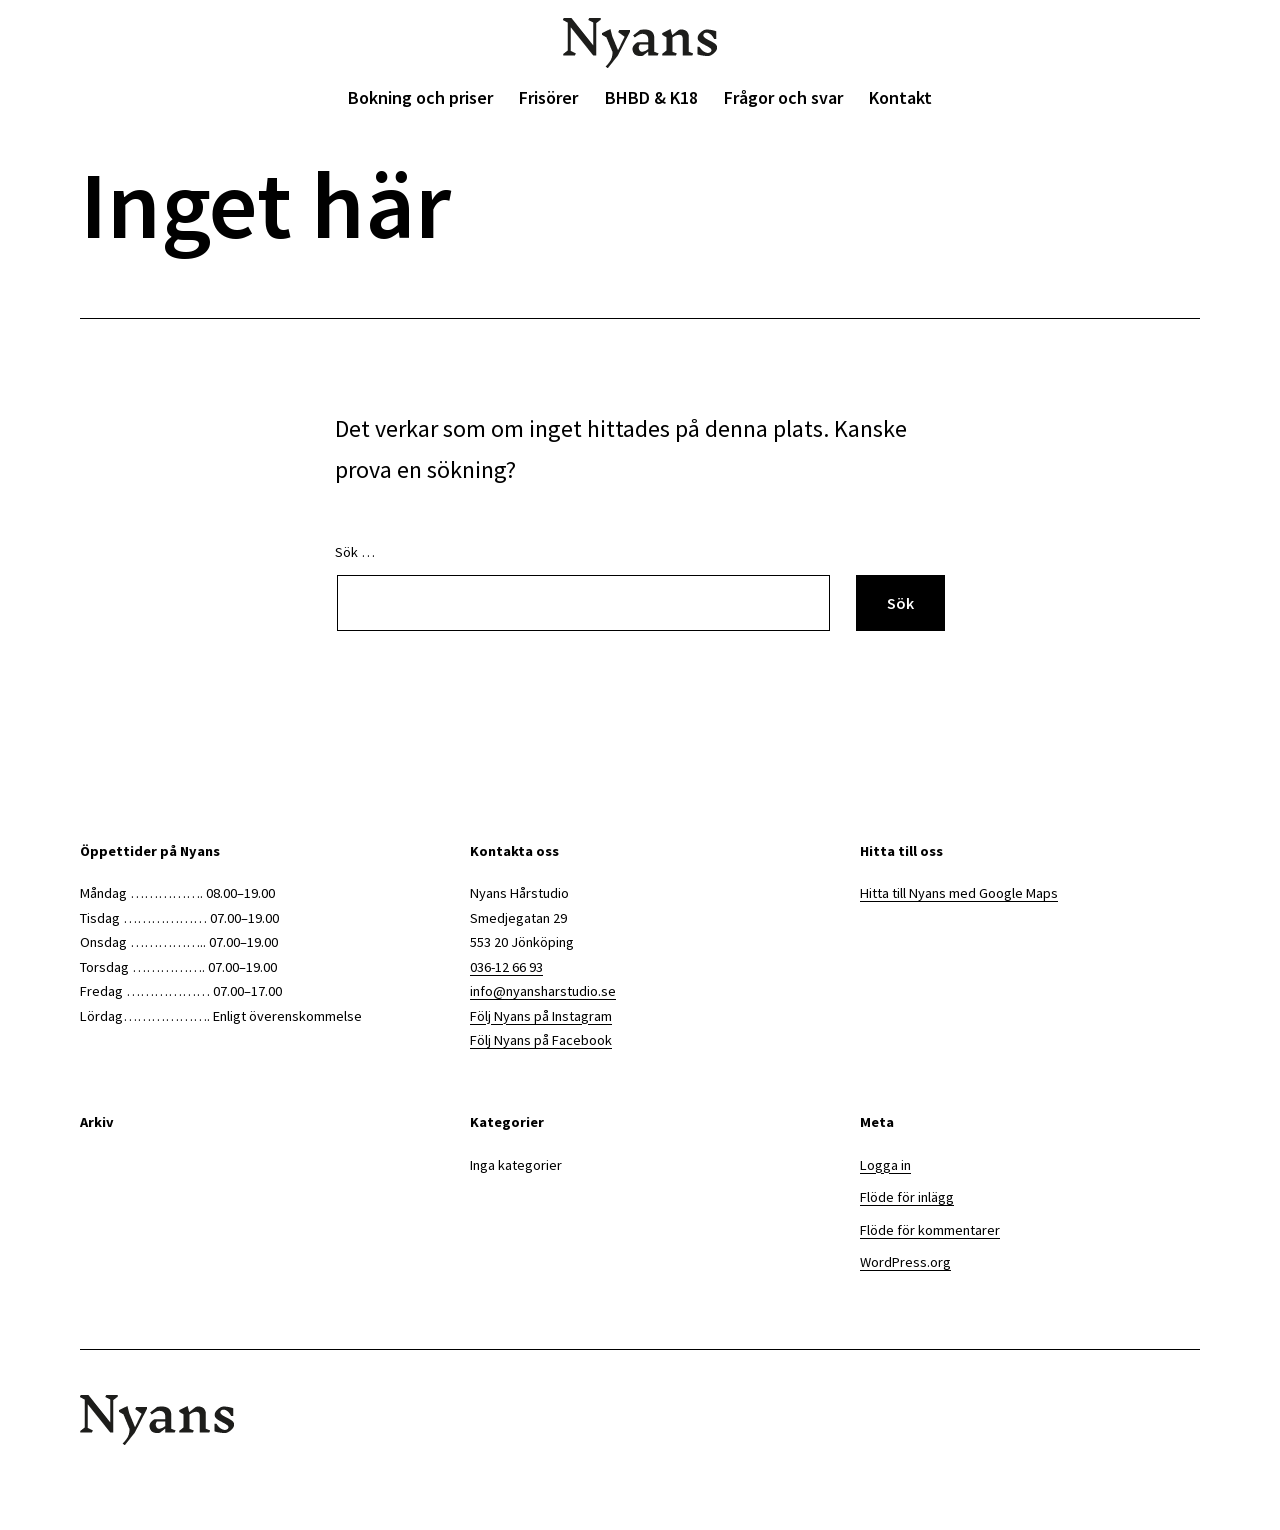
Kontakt (900, 97)
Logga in (885, 1165)
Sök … (355, 552)
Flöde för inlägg (907, 1197)
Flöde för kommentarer (930, 1230)
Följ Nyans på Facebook (541, 1040)
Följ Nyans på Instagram (541, 1016)
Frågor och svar (783, 97)
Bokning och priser (420, 97)
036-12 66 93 (506, 967)
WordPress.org (905, 1262)
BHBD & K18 (651, 97)
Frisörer (548, 97)
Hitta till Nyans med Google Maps (959, 893)
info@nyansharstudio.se (543, 991)
